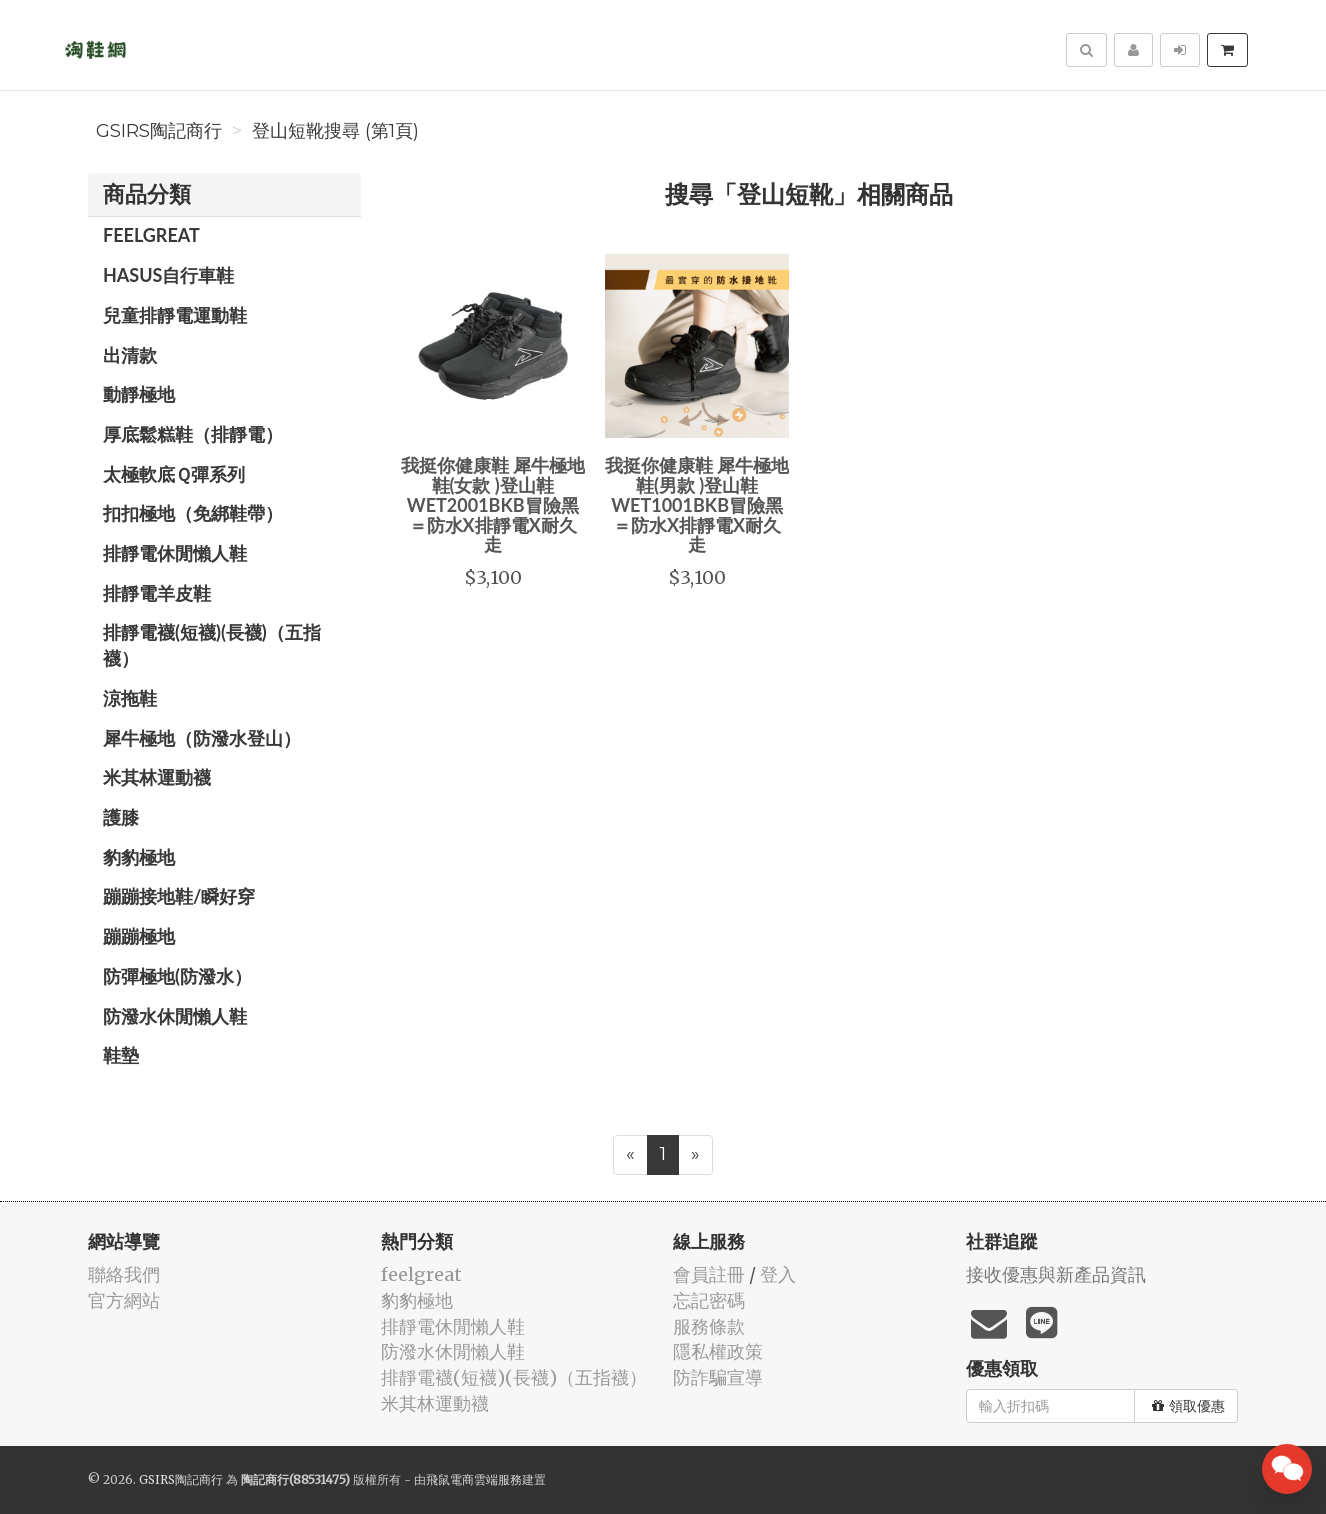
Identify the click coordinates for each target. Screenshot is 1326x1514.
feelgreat (151, 235)
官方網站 (124, 1300)
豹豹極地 (139, 857)
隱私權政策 (718, 1351)
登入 (778, 1274)
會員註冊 (709, 1274)
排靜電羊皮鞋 (157, 593)
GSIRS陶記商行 (159, 131)
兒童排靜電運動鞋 (175, 315)
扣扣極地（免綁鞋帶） (193, 513)
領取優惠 (1188, 1406)
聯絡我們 (124, 1274)
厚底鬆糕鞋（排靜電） (193, 434)
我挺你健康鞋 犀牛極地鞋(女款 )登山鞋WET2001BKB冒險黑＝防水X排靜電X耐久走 (493, 504)
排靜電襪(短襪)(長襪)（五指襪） (212, 645)
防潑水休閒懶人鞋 (175, 1016)
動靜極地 (139, 394)
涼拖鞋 (130, 698)
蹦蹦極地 (139, 936)
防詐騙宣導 (718, 1377)
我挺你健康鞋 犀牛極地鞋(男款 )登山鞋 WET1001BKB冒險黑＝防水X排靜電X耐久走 (697, 504)
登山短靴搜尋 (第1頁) (335, 131)
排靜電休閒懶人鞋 (175, 553)
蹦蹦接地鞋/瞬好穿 (179, 896)
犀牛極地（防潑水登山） (202, 738)
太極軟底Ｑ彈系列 (174, 474)
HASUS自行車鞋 (168, 275)
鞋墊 (121, 1055)
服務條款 (709, 1326)
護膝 (121, 817)
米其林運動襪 (157, 777)
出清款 (130, 355)
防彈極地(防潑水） (177, 976)
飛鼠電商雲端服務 (474, 1479)
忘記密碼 (709, 1300)
